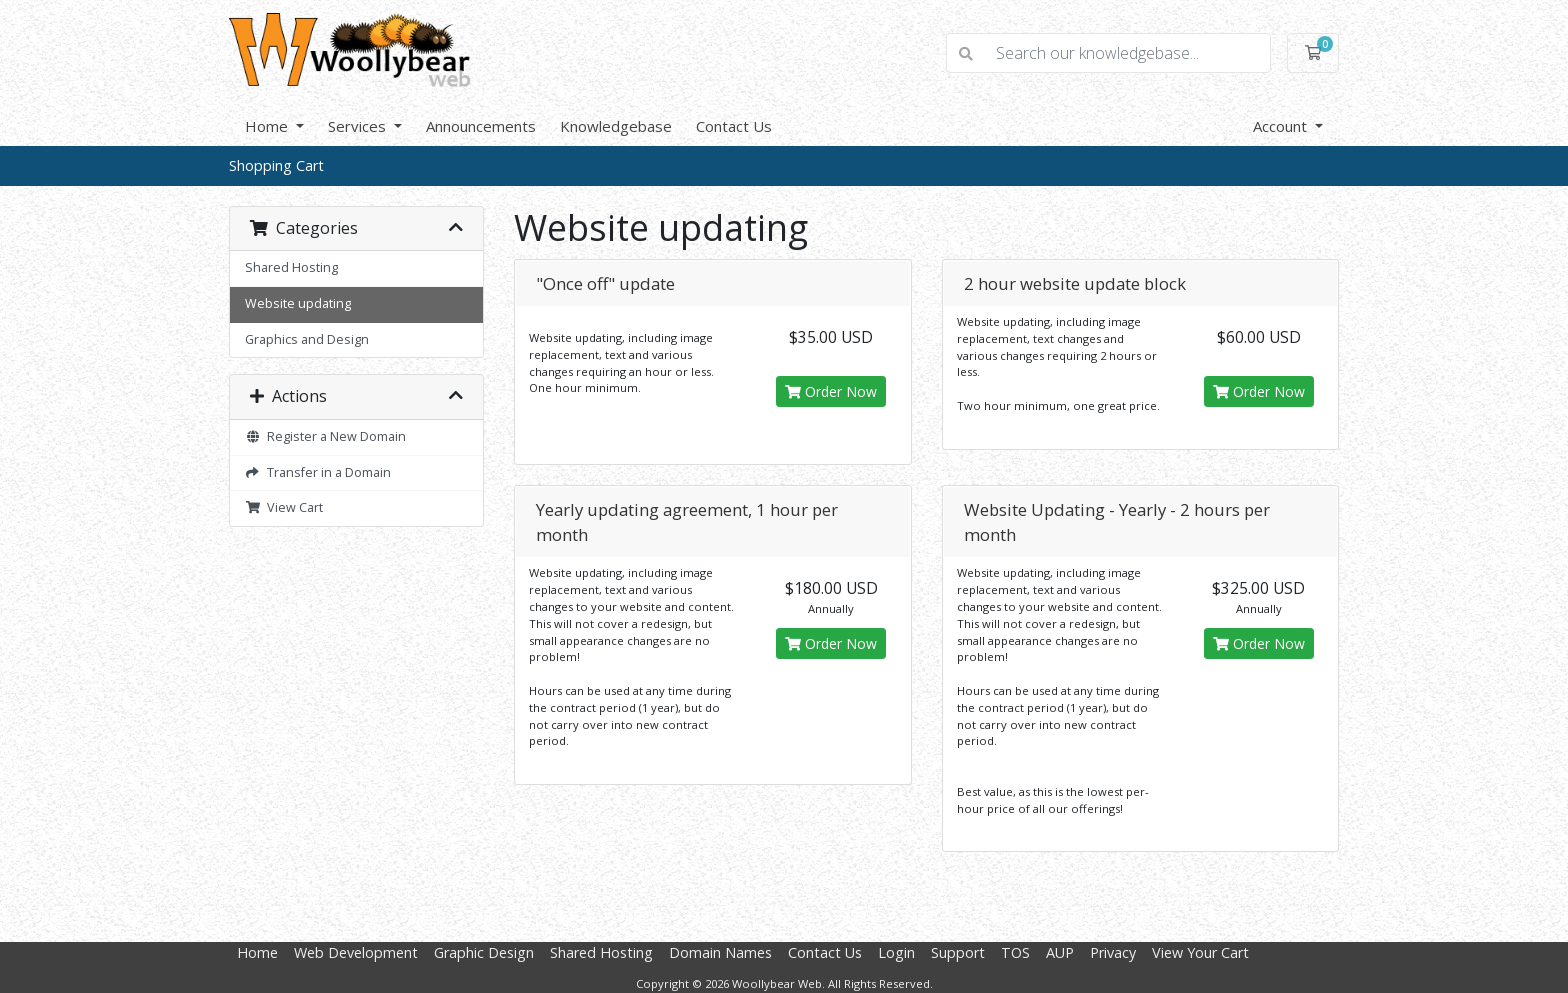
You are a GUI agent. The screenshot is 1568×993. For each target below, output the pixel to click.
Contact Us (734, 126)
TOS (1015, 952)
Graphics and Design (307, 339)
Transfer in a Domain (318, 472)
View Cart (284, 507)
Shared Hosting (291, 267)
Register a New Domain (325, 436)
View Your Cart (1200, 952)
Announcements (481, 126)
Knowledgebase (616, 126)
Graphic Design (484, 952)
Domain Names (720, 952)
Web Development (356, 952)
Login (896, 952)
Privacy (1113, 952)
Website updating (298, 303)
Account (1282, 126)
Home (268, 126)
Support (958, 952)
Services (359, 126)
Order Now (831, 391)
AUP (1060, 952)
